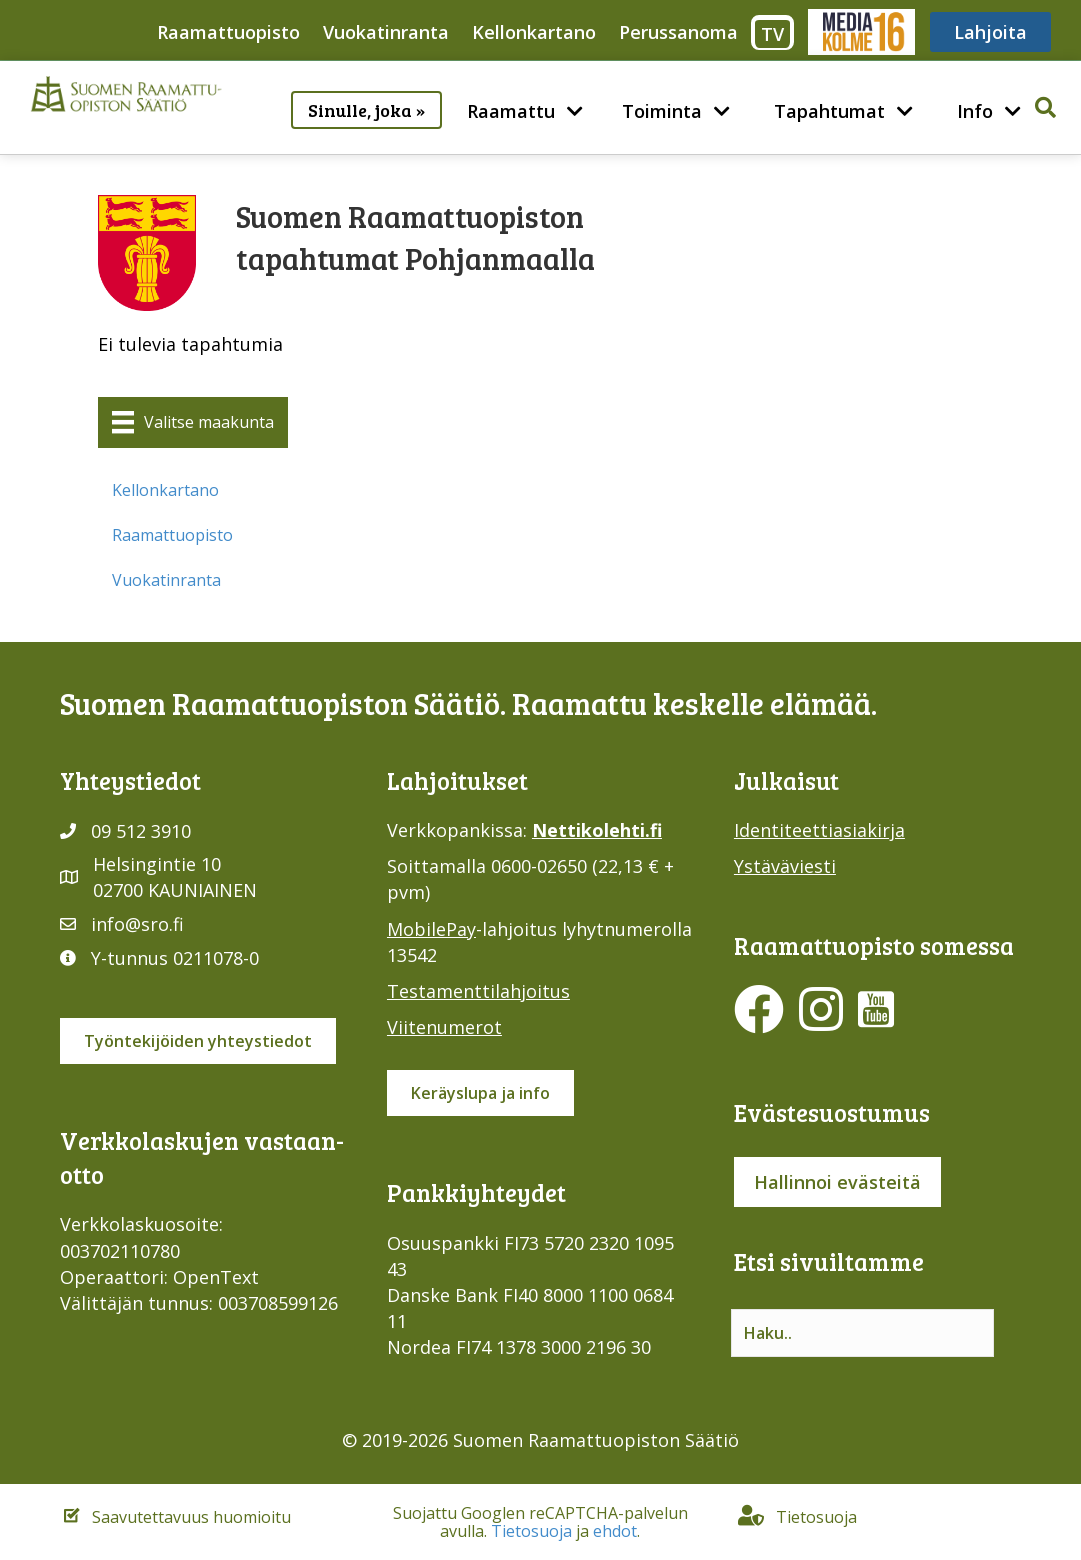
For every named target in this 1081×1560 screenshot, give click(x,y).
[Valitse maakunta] (193, 422)
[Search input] (862, 1333)
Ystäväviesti (785, 866)
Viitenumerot (444, 1027)
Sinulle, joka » (366, 110)
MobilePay (431, 929)
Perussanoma (678, 32)
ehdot (615, 1531)
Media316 (860, 32)
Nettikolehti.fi (597, 830)
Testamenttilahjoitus (478, 991)
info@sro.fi (137, 924)
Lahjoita (990, 32)
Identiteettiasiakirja (819, 830)
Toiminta (662, 111)
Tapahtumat (829, 111)
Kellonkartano (534, 32)
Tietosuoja (531, 1531)
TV (772, 34)
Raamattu (511, 111)
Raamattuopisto (228, 32)
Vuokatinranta (386, 32)
